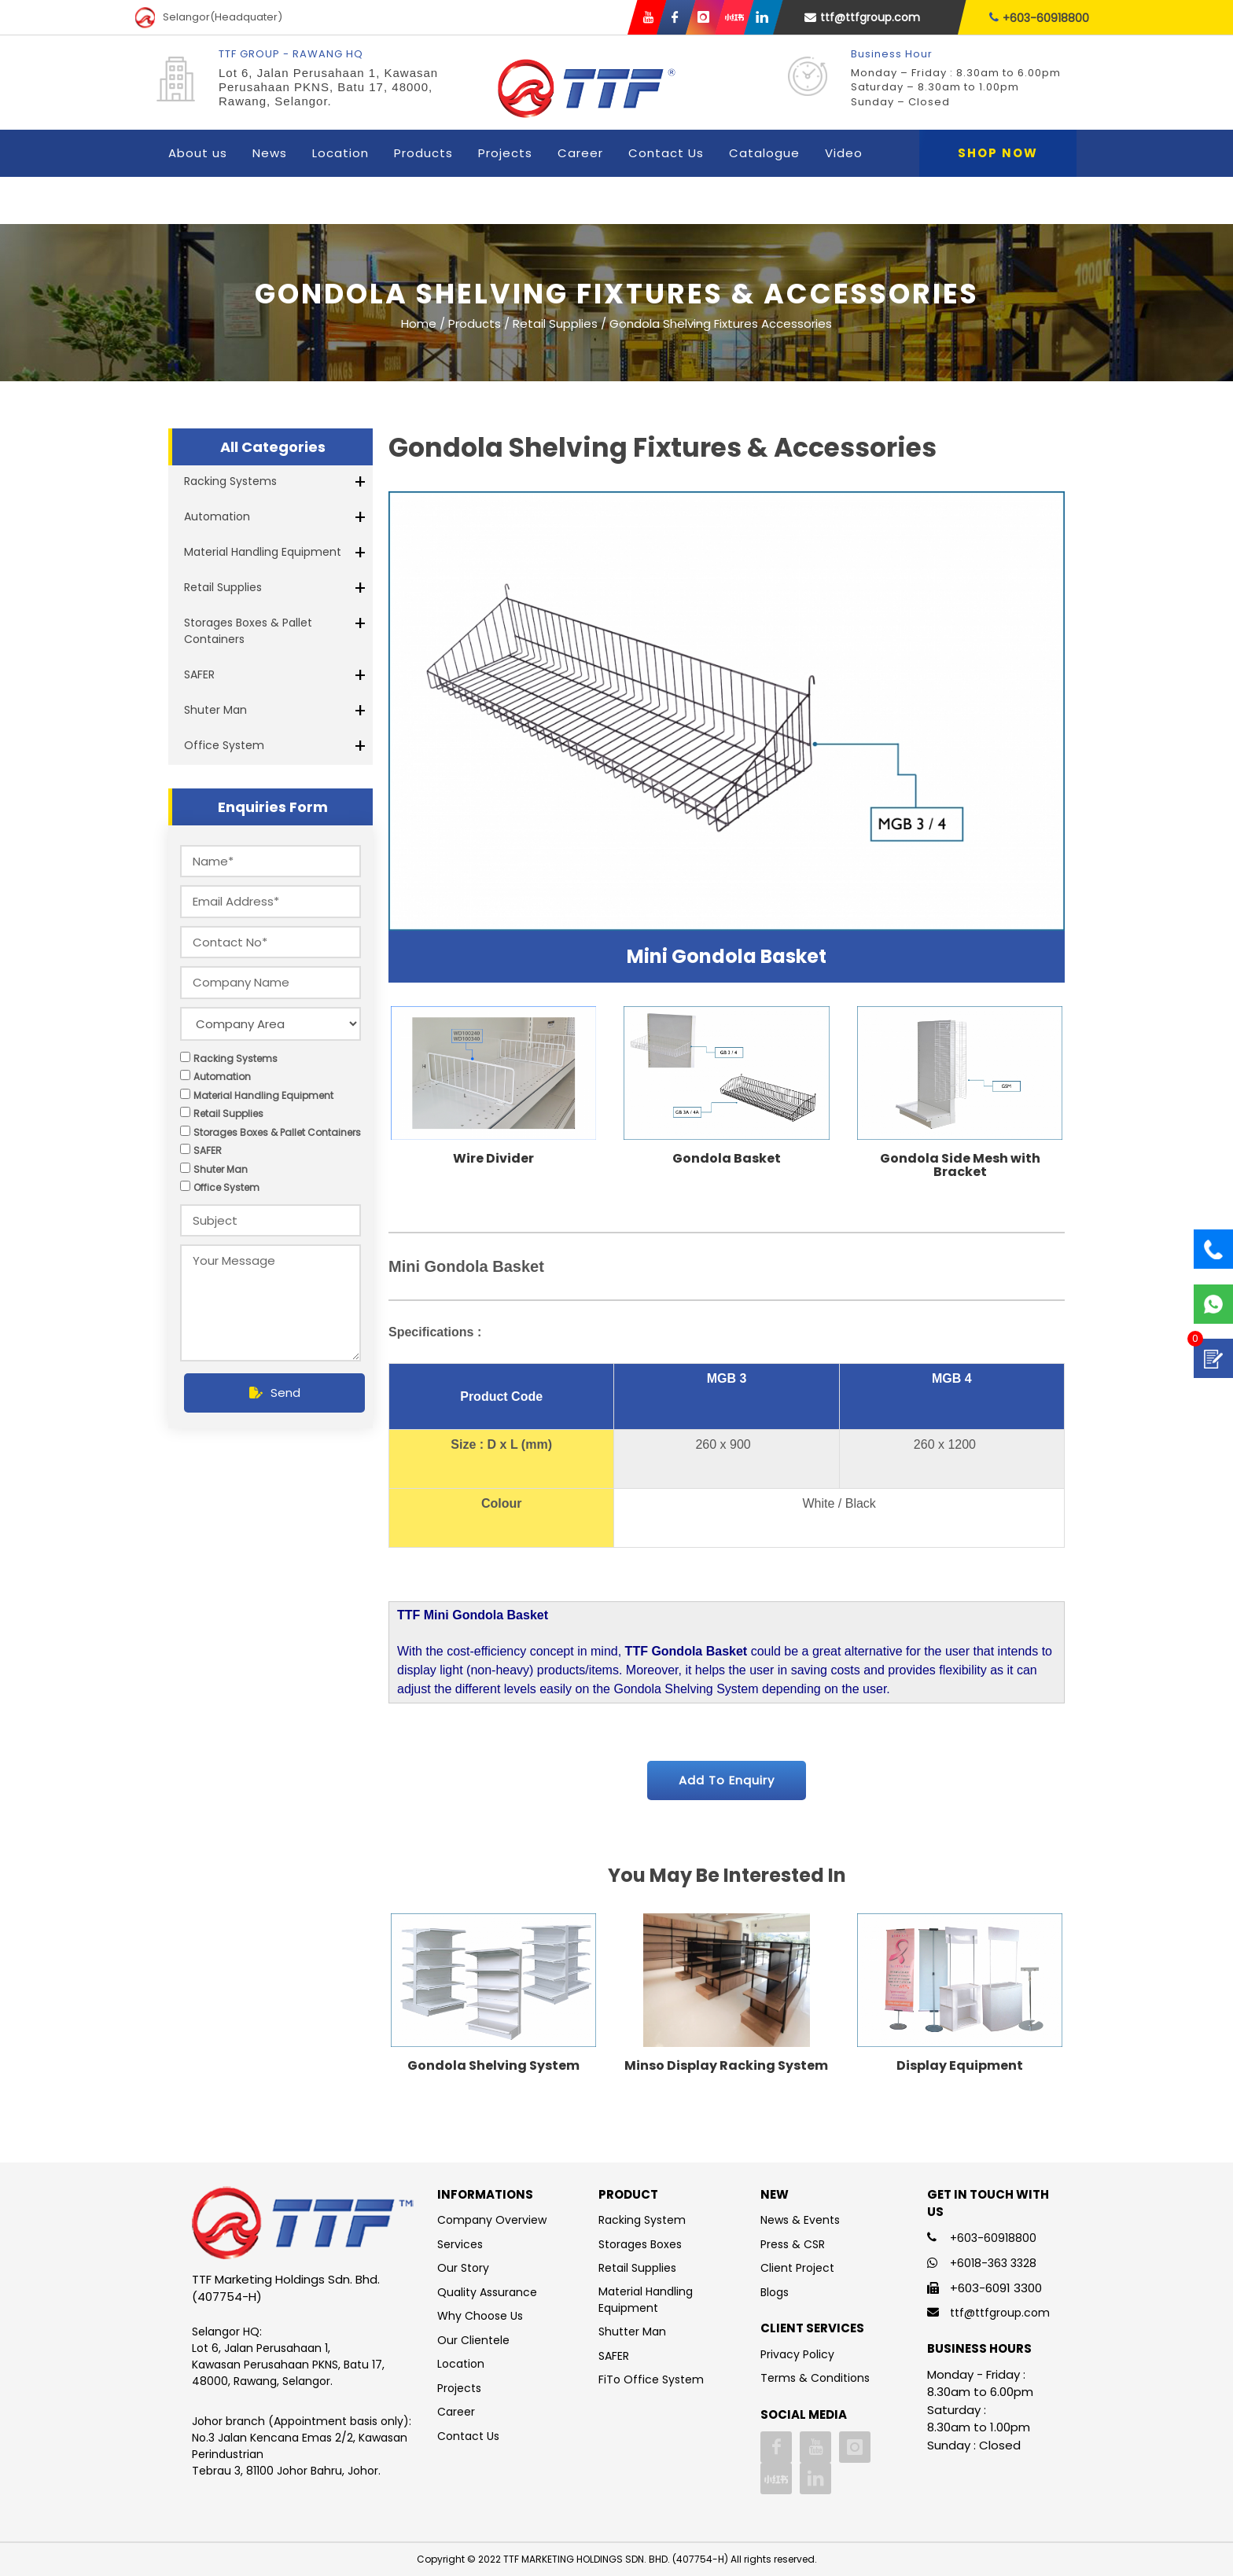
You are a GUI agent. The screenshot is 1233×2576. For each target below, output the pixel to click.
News (269, 153)
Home (418, 322)
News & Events (800, 2220)
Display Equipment (959, 2065)
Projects (505, 153)
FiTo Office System (651, 2379)
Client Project (797, 2268)
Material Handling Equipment (262, 552)
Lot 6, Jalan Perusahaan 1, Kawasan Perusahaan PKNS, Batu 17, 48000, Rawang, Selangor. (328, 87)
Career (580, 153)
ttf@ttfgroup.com (862, 17)
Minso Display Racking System (726, 2065)
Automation (217, 516)
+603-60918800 (1039, 18)
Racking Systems (230, 481)
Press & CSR (792, 2244)
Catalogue (764, 153)
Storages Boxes (640, 2244)
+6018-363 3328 (993, 2263)
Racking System (642, 2220)
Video (844, 153)
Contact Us (666, 153)
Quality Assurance (487, 2292)
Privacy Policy (797, 2354)
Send (274, 1392)
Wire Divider (493, 1158)
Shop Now (998, 153)
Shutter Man (632, 2331)
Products (423, 153)
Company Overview (492, 2220)
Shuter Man (215, 710)
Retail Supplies (223, 587)
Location (340, 153)
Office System (224, 745)
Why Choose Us (480, 2316)
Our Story (463, 2268)
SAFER (199, 674)
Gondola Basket (726, 1158)
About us (197, 153)
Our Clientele (473, 2340)
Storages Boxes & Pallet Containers (248, 631)
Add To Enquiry (727, 1780)
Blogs (774, 2292)
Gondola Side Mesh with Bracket (960, 1165)
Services (460, 2244)
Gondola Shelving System (493, 2065)
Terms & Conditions (815, 2378)
